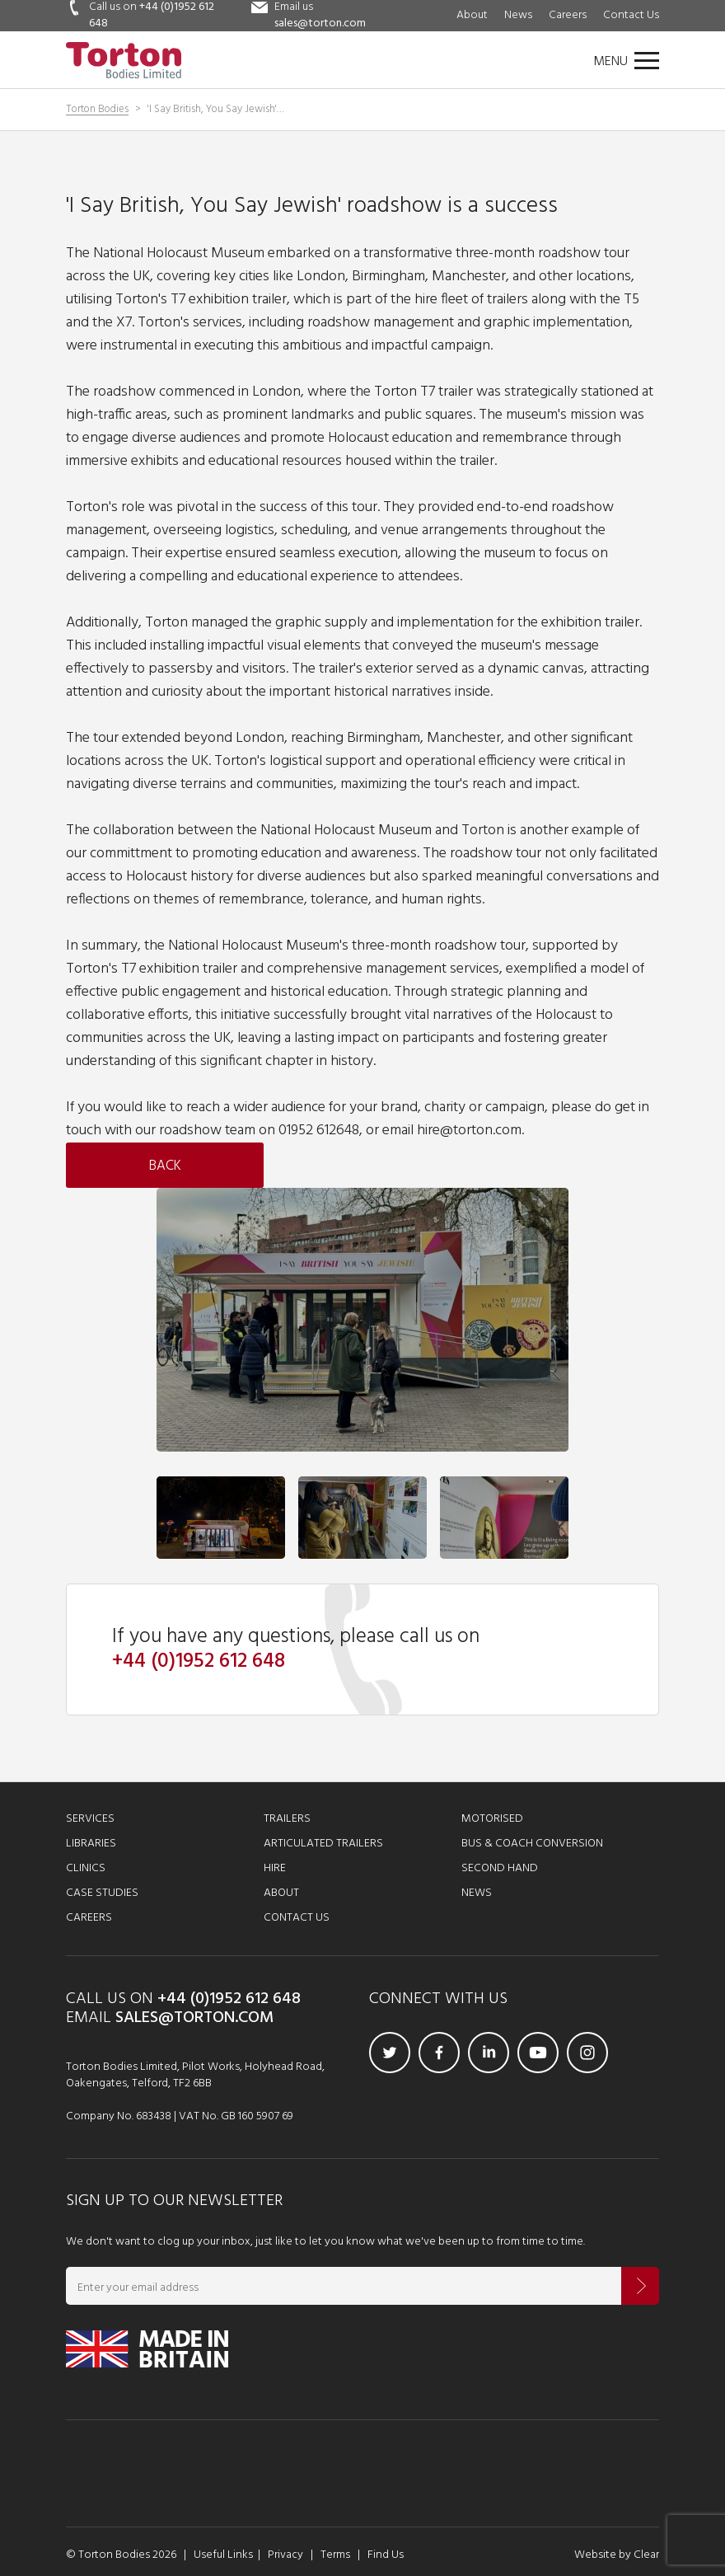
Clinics (85, 1868)
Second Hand (499, 1868)
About (472, 15)
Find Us (385, 2555)
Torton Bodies (97, 110)
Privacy (285, 2555)
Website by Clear (616, 2555)
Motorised (492, 1818)
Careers (568, 15)
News (518, 15)
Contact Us (631, 15)
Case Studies (102, 1893)
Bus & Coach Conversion (532, 1843)
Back (165, 1166)
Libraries (91, 1843)
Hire (275, 1868)
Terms (335, 2555)
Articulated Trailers (323, 1843)
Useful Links (223, 2555)
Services (90, 1818)
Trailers (287, 1818)
